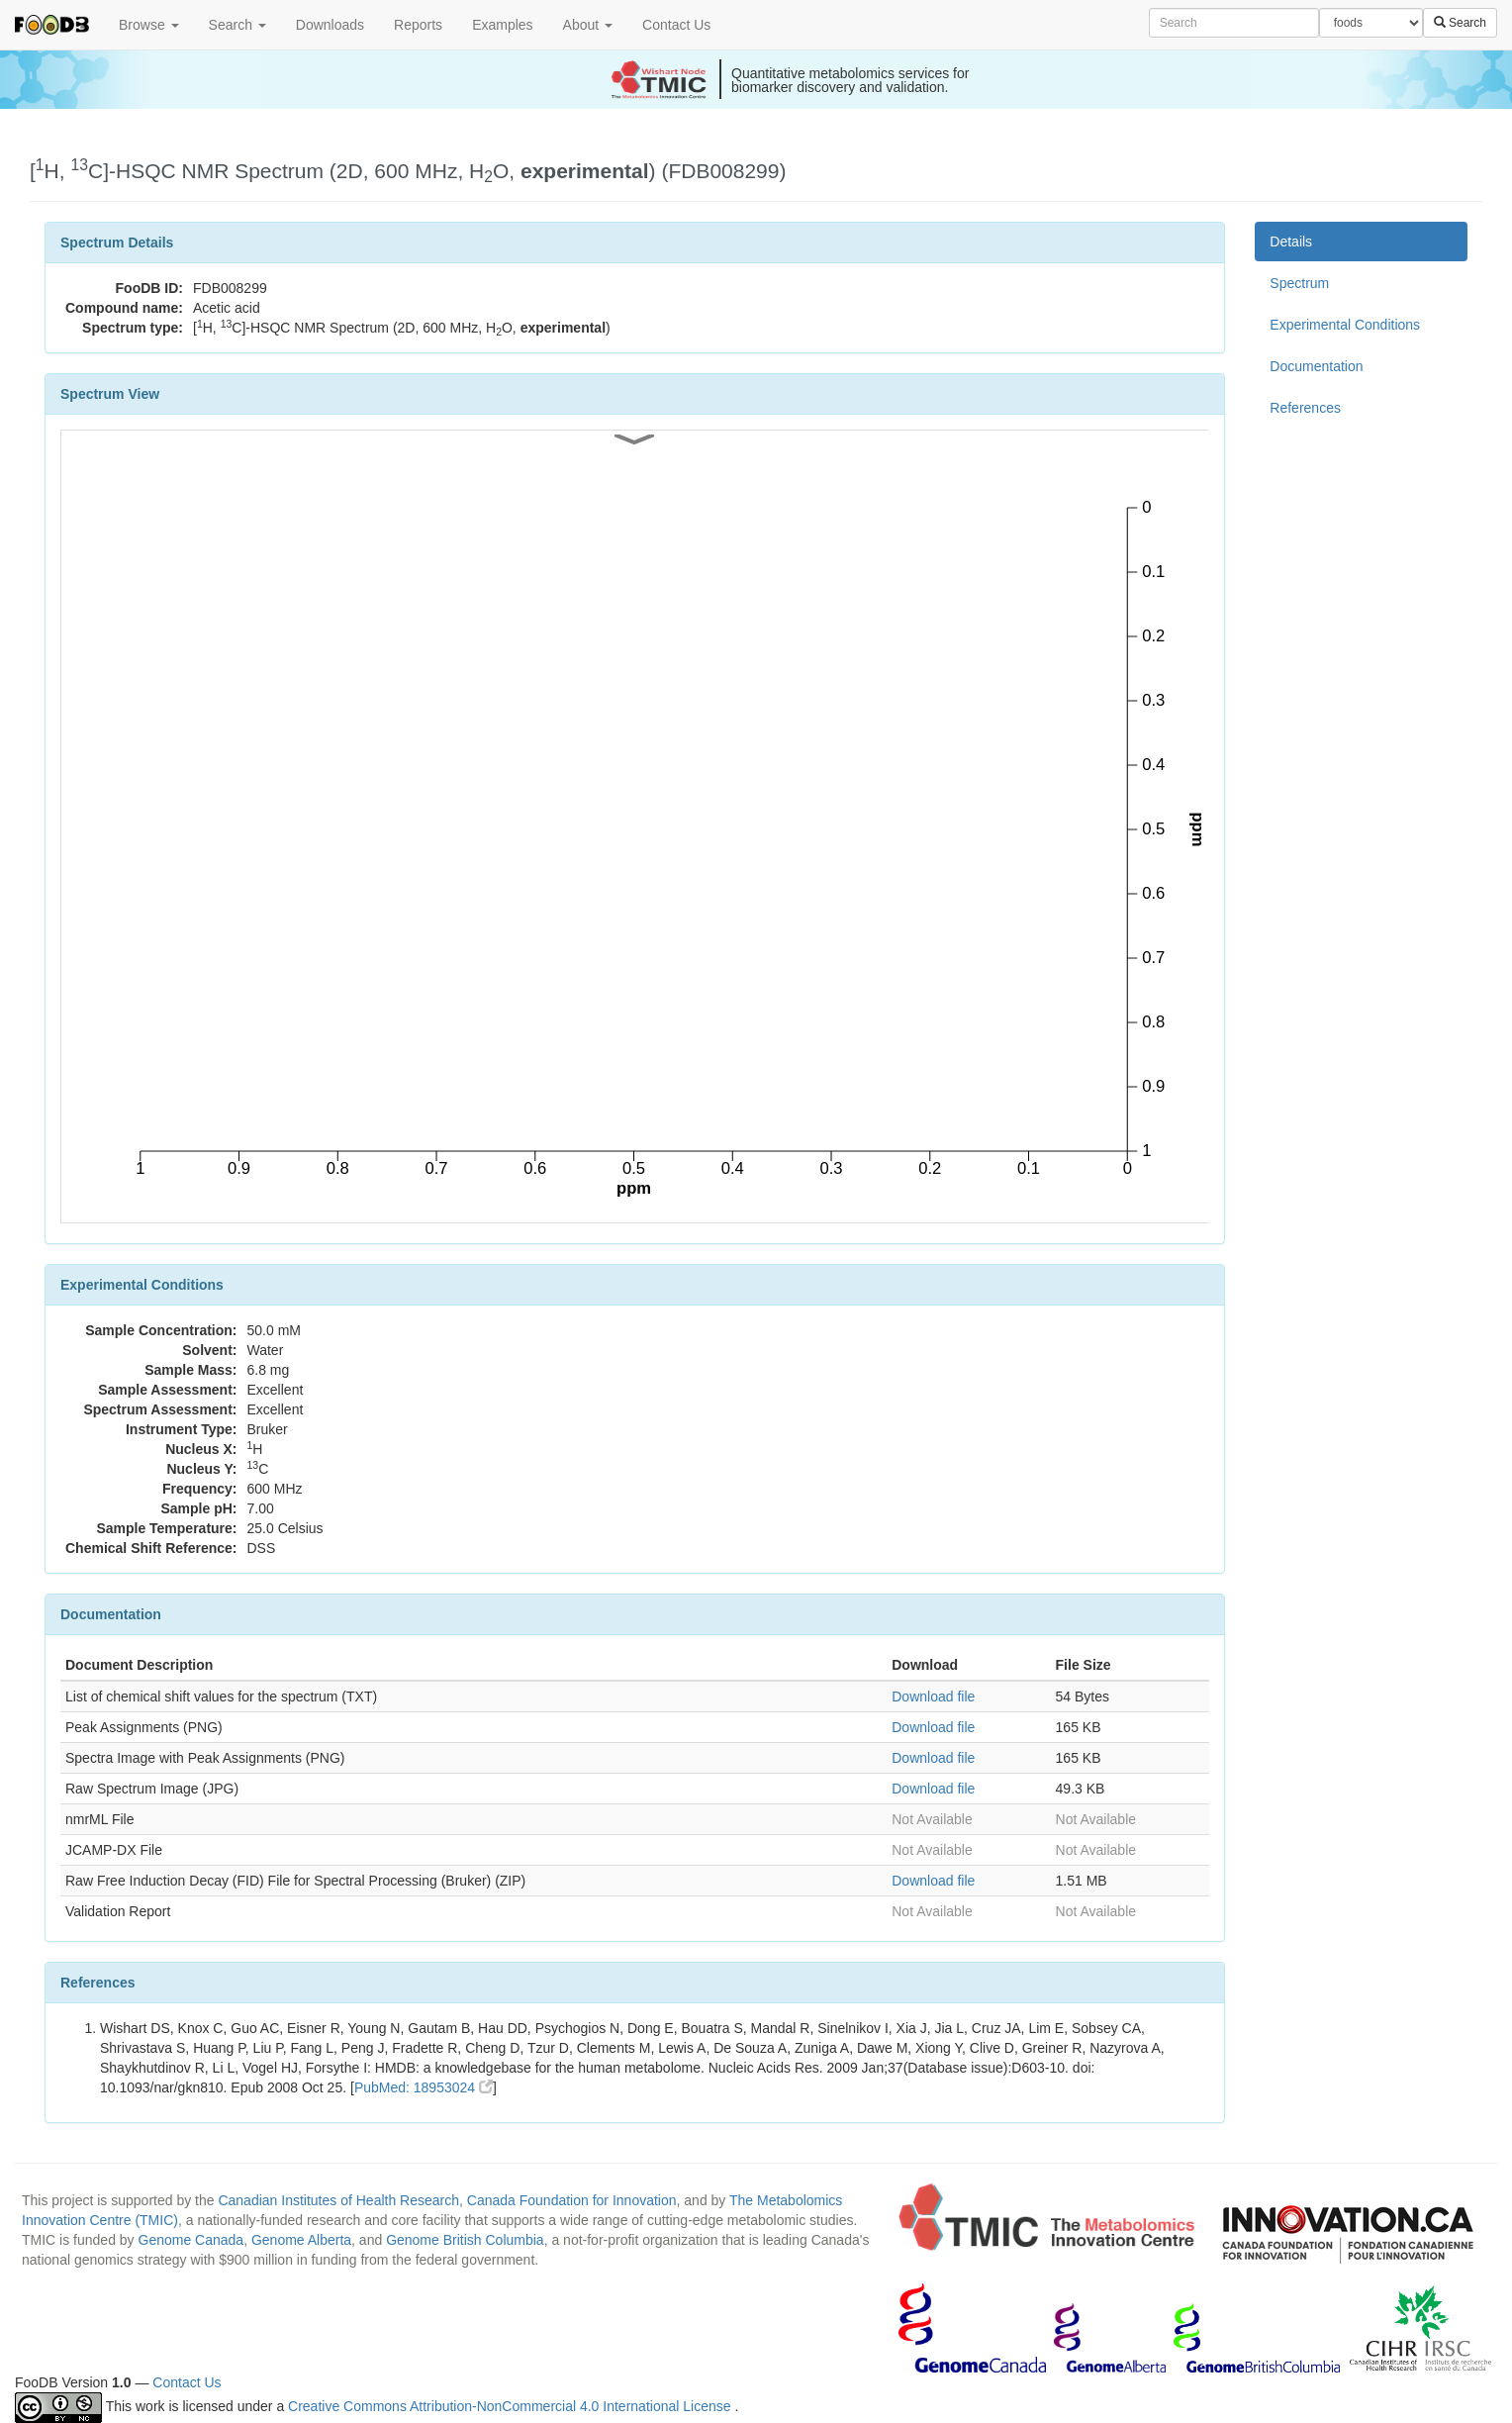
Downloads (330, 25)
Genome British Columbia (465, 2240)
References (1305, 408)
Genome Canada (191, 2240)
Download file (933, 1696)
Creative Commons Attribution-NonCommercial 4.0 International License (511, 2406)
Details (1291, 241)
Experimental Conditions (1345, 325)
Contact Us (676, 25)
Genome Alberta (301, 2240)
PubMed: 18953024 (423, 2087)
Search (237, 25)
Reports (418, 25)
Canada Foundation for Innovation (572, 2200)
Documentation (1316, 366)
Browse (149, 25)
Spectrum (1299, 283)
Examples (502, 25)
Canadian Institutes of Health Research (338, 2200)
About (588, 25)
